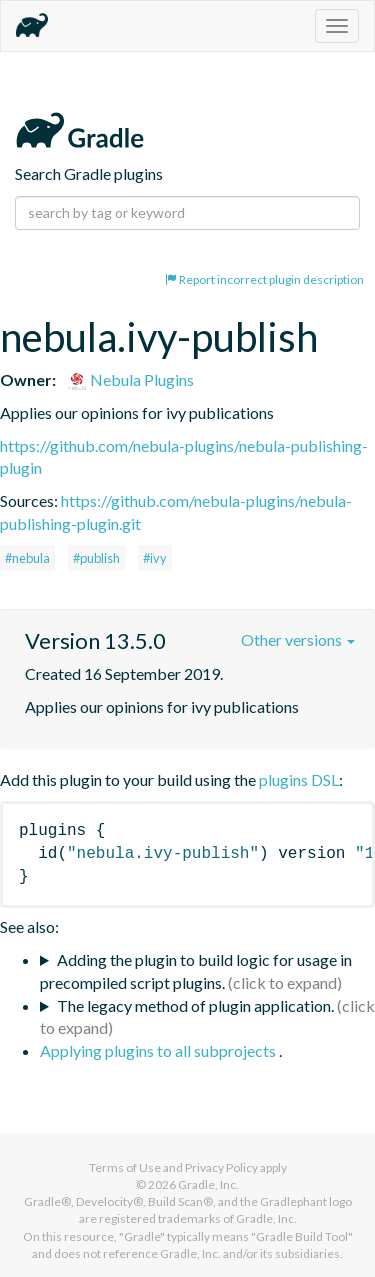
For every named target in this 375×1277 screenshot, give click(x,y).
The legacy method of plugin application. (195, 1005)
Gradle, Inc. (208, 1184)
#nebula (27, 558)
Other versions (298, 639)
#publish (96, 558)
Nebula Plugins (130, 379)
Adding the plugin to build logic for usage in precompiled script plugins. (196, 971)
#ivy (155, 558)
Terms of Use (125, 1167)
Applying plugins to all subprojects (159, 1050)
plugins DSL (299, 779)
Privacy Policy (221, 1167)
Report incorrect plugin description (264, 279)
